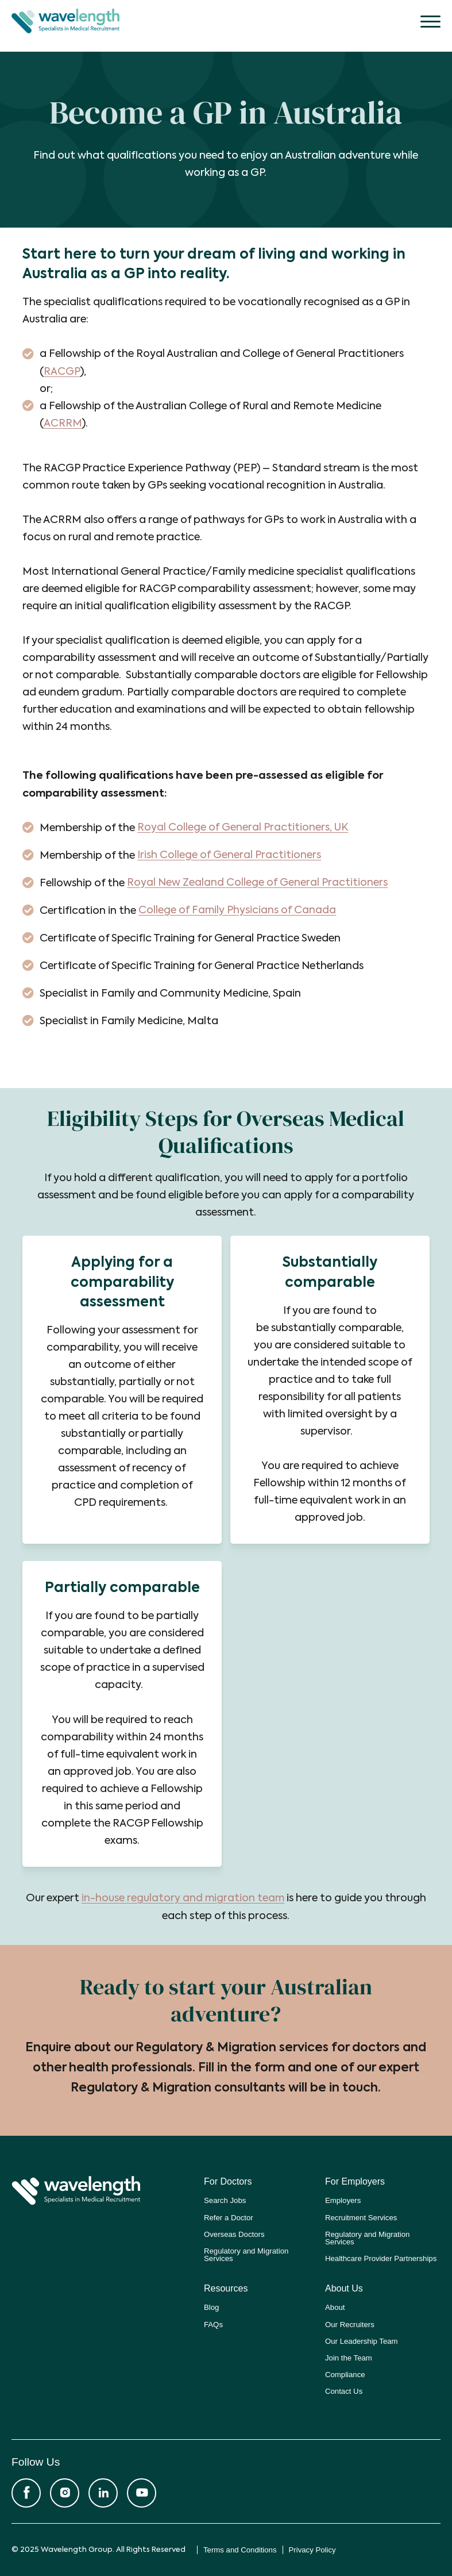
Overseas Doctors (234, 2233)
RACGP (62, 372)
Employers (343, 2200)
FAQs (213, 2323)
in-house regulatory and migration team (182, 1898)
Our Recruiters (349, 2323)
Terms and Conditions (240, 2549)
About (335, 2306)
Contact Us (343, 2390)
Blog (211, 2306)
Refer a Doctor (228, 2216)
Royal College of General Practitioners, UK (243, 827)
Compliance (345, 2373)
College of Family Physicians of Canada (237, 910)
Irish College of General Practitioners (229, 854)
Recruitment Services (361, 2216)
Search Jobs (225, 2200)
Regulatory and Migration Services (246, 2253)
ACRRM (62, 423)
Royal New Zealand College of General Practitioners (257, 883)
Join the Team (348, 2356)
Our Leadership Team (361, 2340)
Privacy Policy (312, 2549)
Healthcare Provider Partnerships (380, 2258)
